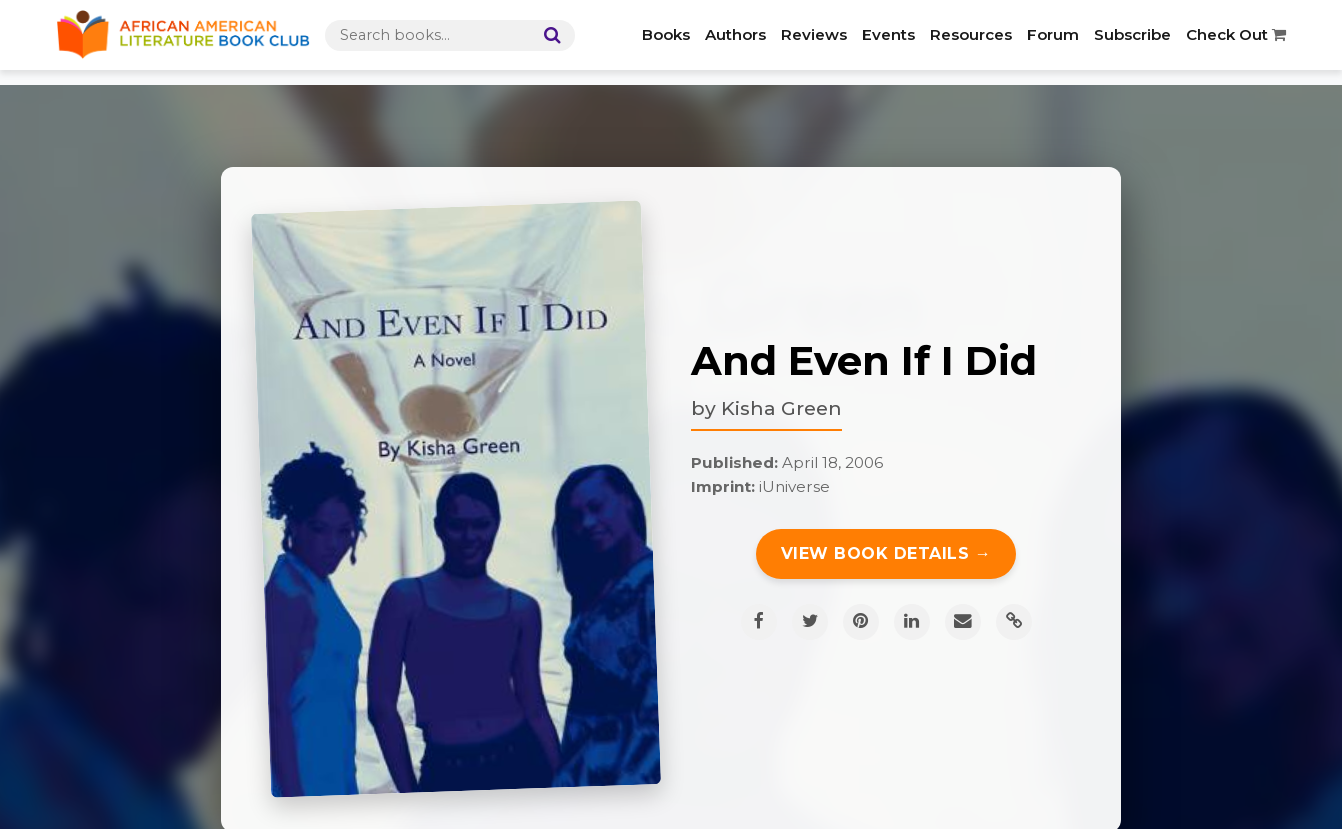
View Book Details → (886, 553)
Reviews (814, 34)
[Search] (548, 35)
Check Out (1236, 34)
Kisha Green (781, 408)
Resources (971, 34)
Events (888, 34)
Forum (1053, 34)
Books (666, 34)
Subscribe (1132, 34)
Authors (735, 34)
